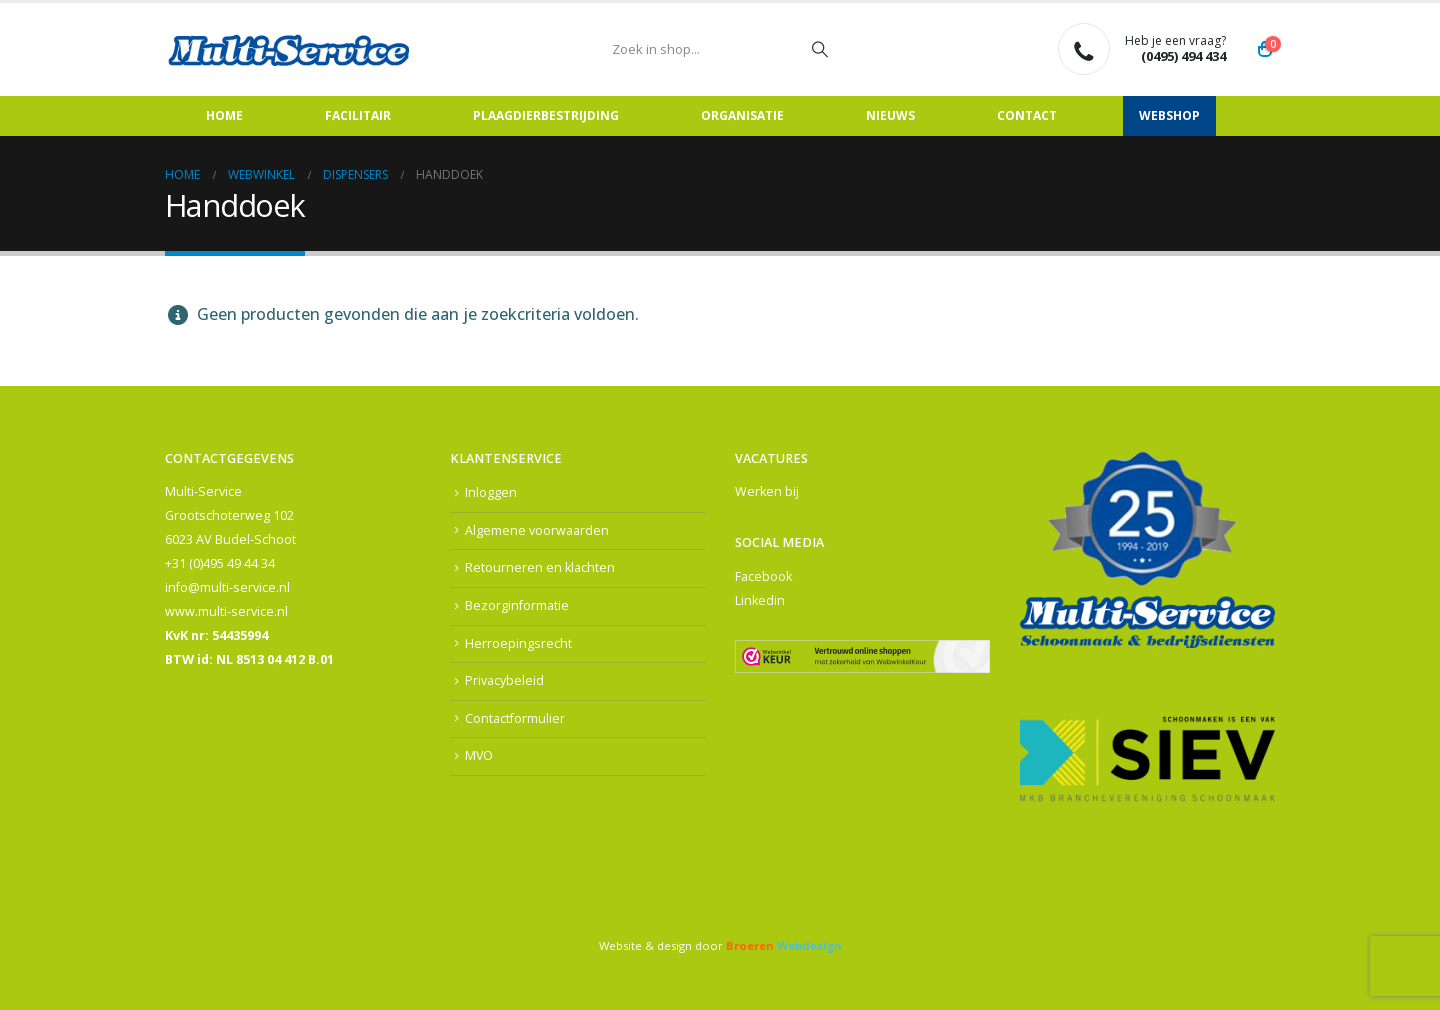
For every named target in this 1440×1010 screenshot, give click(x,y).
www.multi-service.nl (226, 611)
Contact (1027, 115)
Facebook (763, 576)
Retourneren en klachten (540, 567)
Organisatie (742, 115)
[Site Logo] (290, 49)
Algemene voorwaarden (537, 530)
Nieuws (890, 115)
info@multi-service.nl (227, 587)
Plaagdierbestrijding (546, 115)
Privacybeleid (504, 680)
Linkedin (760, 600)
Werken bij (767, 491)
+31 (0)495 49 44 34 (220, 563)
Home (224, 115)
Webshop (1169, 115)
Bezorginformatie (517, 605)
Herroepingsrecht (518, 643)
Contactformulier (515, 718)
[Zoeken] (820, 49)
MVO (479, 756)
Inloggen (491, 492)
